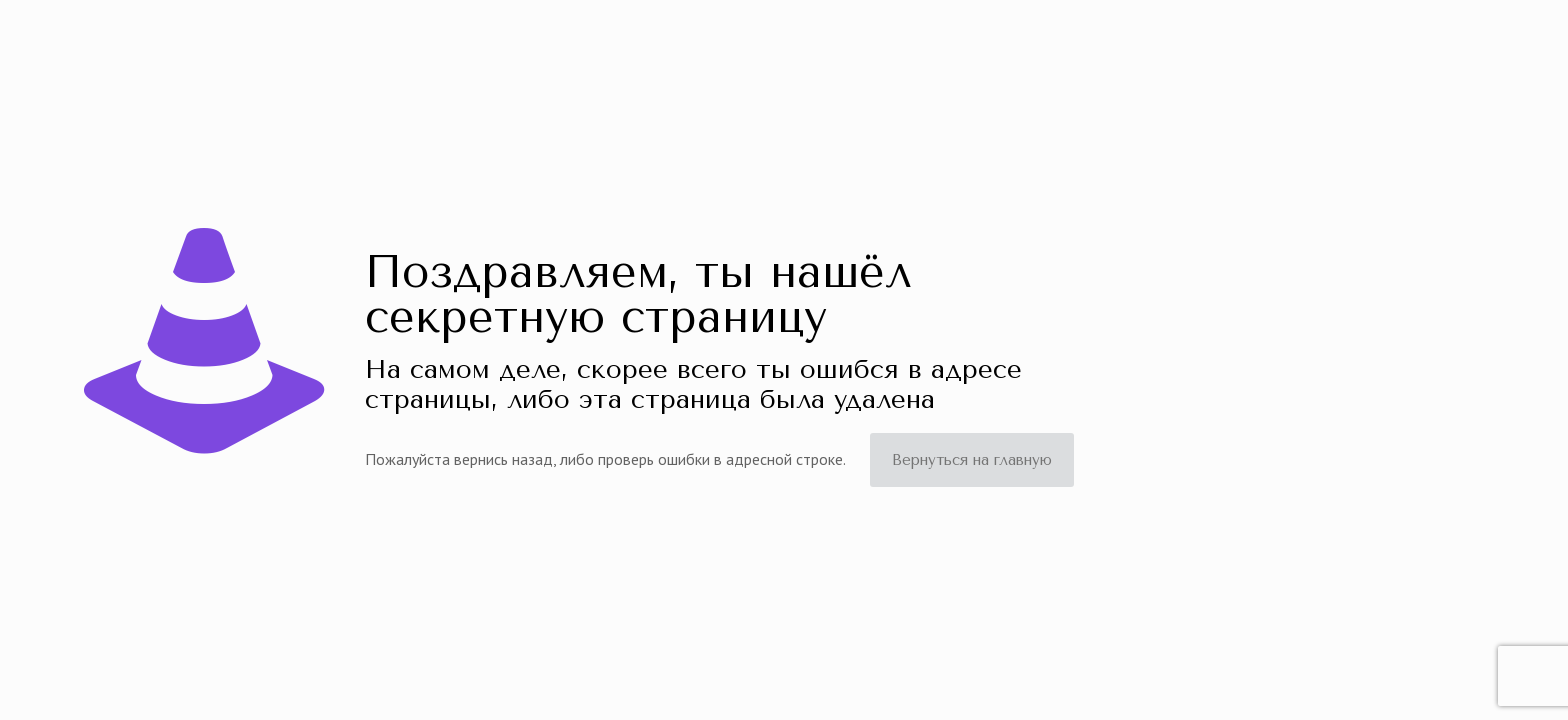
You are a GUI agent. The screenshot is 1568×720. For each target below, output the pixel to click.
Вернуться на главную (972, 460)
